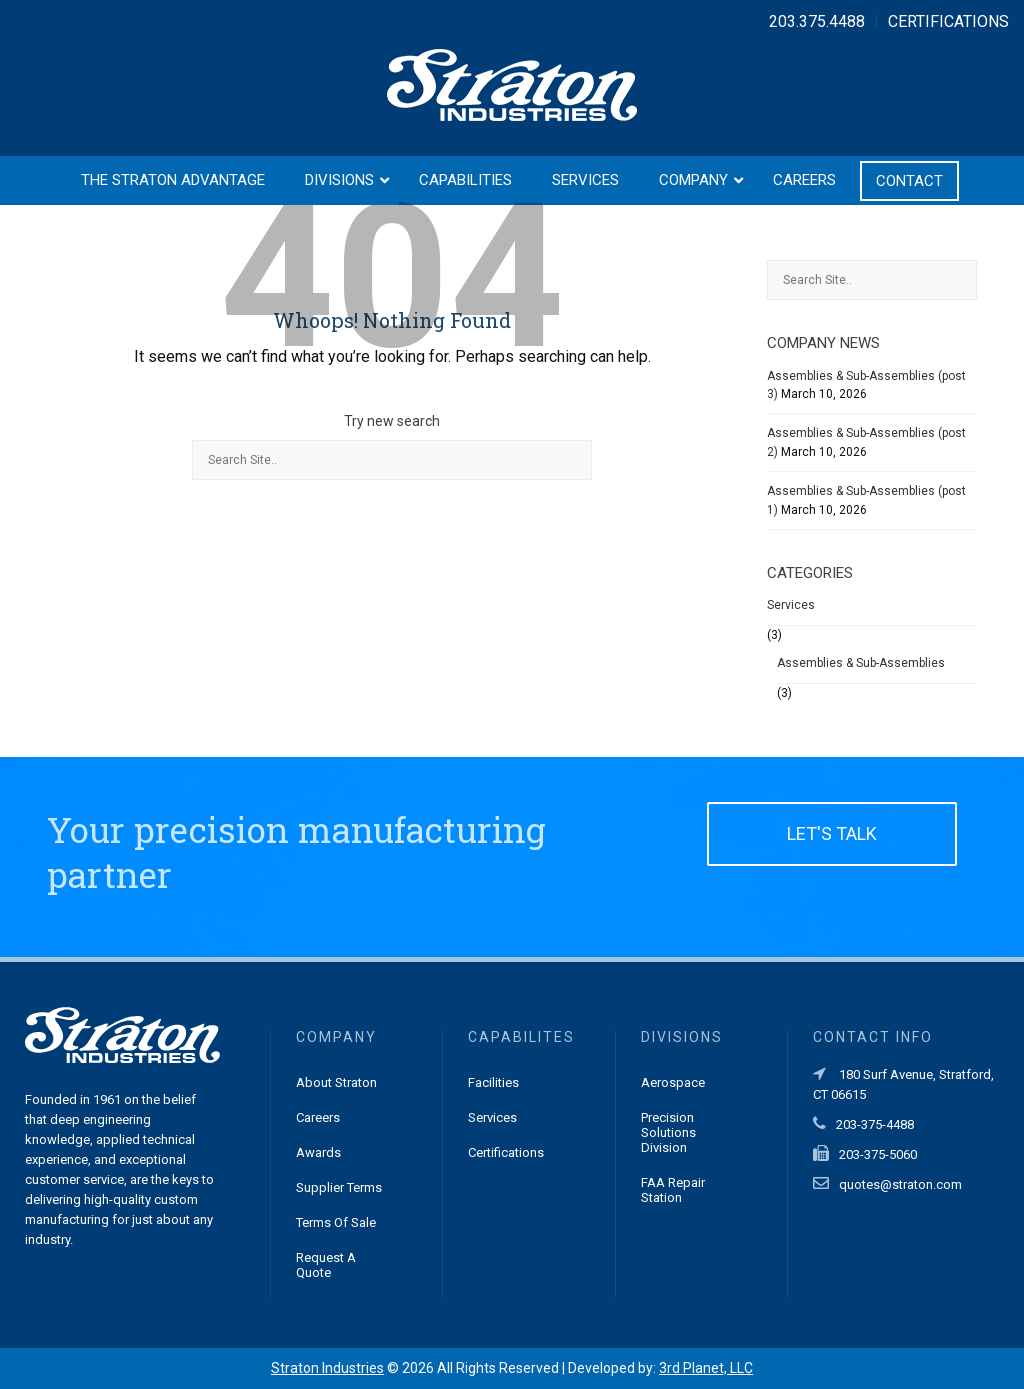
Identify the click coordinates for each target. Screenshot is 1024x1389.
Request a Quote (326, 1265)
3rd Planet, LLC (706, 1368)
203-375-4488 (875, 1124)
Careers (318, 1117)
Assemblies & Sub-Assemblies (861, 663)
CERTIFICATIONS (948, 21)
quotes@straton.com (900, 1184)
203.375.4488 (817, 21)
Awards (318, 1152)
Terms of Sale (336, 1222)
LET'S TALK (832, 833)
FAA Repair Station (673, 1190)
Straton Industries (327, 1368)
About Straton (336, 1082)
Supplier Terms (339, 1187)
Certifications (506, 1152)
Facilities (493, 1082)
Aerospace (673, 1082)
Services (791, 605)
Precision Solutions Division (668, 1132)
